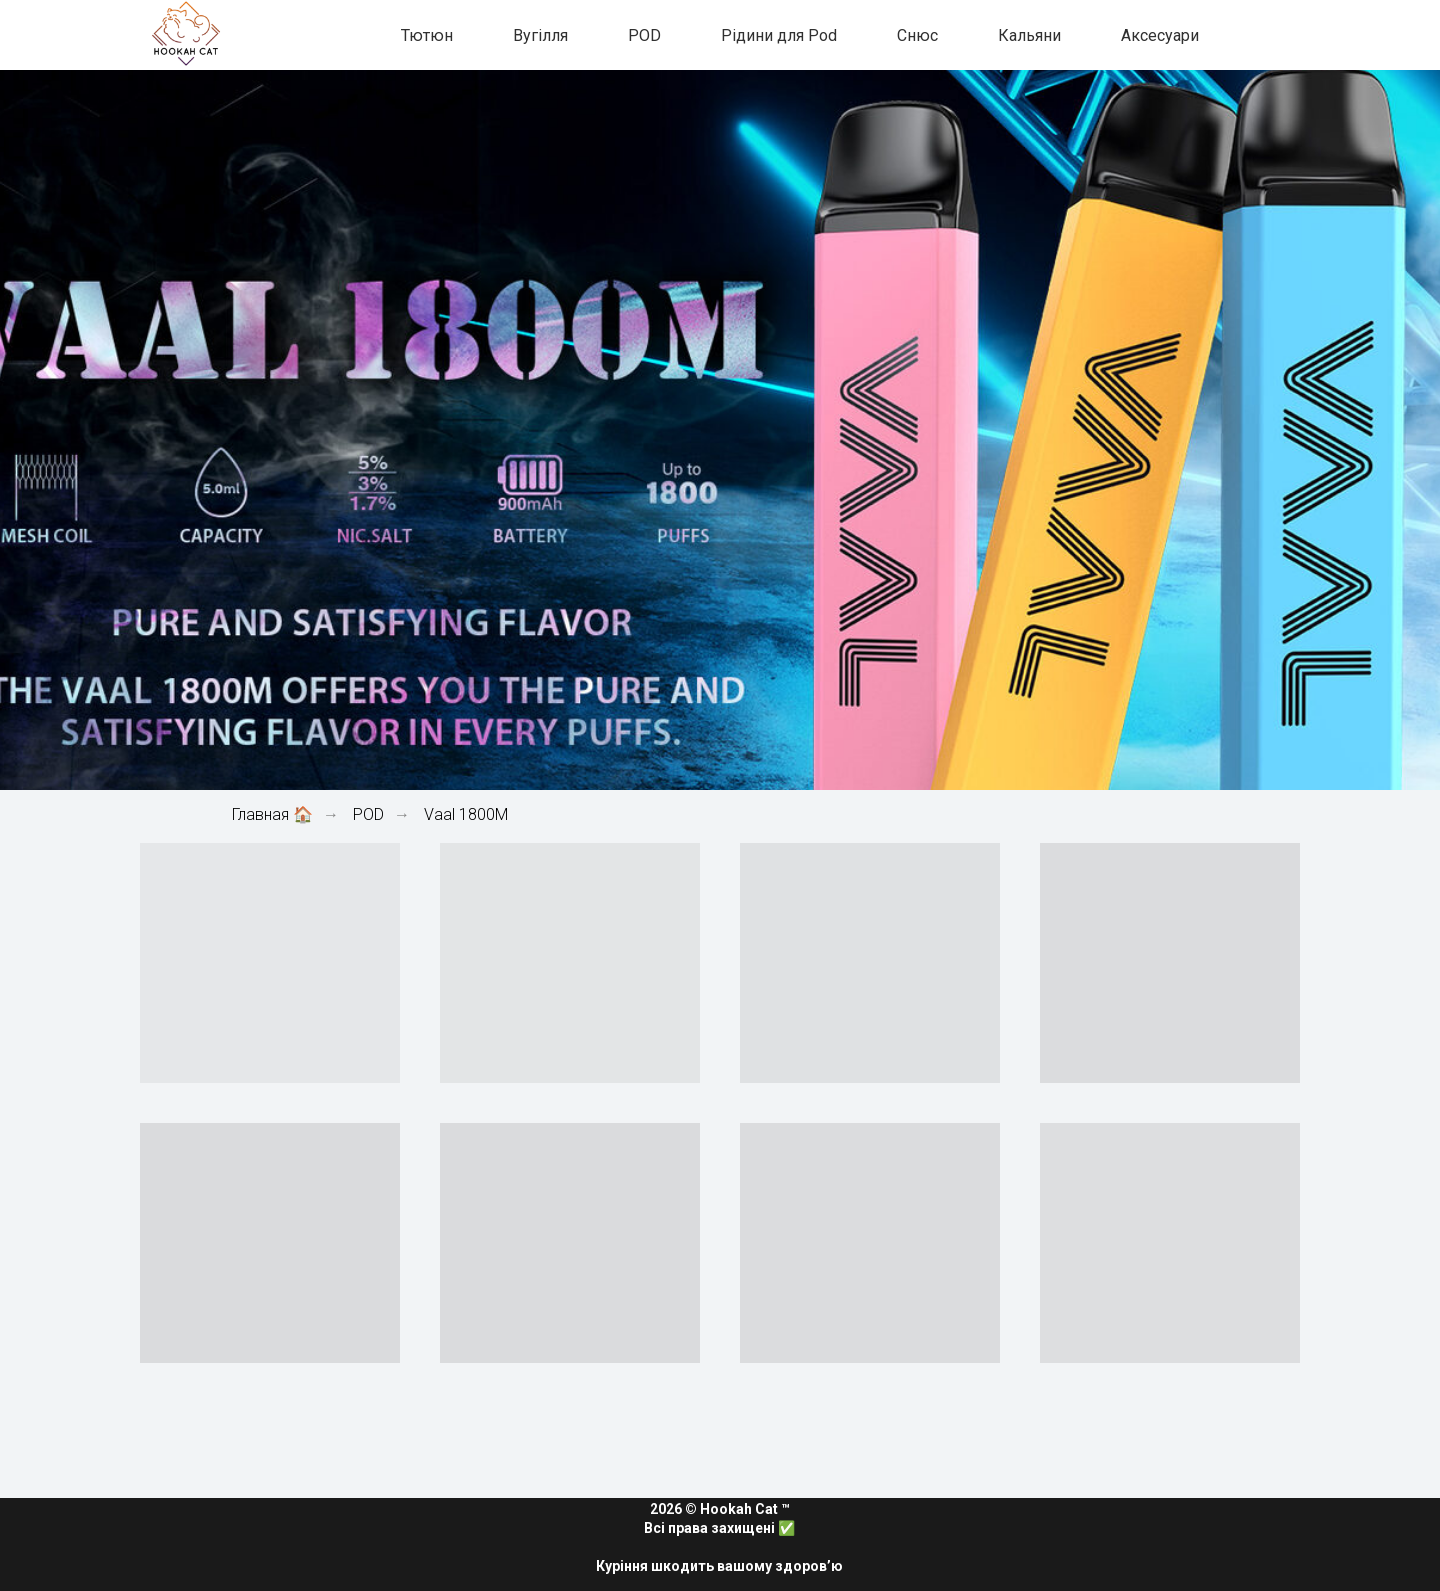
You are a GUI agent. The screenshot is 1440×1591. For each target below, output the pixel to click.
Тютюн (427, 35)
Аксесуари (1160, 35)
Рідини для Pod (779, 35)
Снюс (917, 35)
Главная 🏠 (272, 814)
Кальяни (1029, 35)
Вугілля (540, 35)
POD (644, 35)
